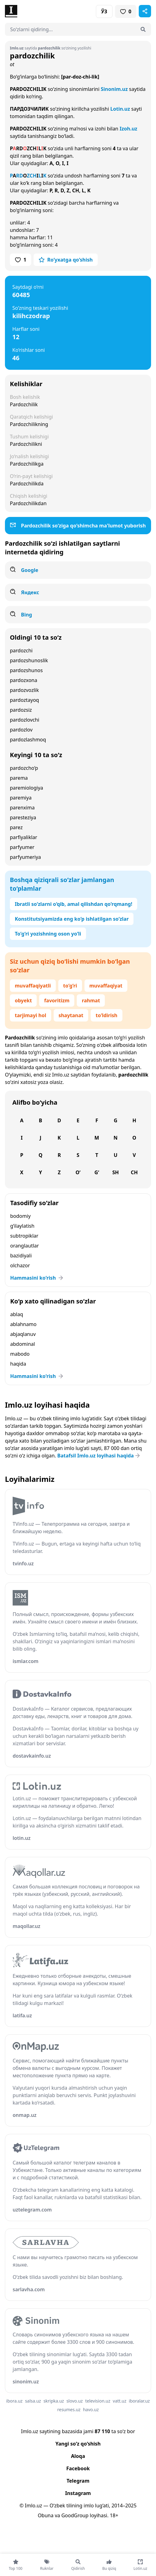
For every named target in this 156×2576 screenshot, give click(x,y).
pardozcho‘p (24, 768)
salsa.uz (33, 2401)
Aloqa (78, 2456)
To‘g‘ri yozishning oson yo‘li (48, 933)
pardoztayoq (24, 700)
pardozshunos (26, 670)
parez (16, 827)
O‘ (78, 1172)
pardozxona (23, 680)
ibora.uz (14, 2401)
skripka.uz (53, 2401)
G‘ (96, 1172)
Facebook (78, 2468)
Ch (134, 1172)
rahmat (91, 1000)
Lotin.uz (120, 108)
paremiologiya (26, 787)
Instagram (78, 2493)
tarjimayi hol (30, 1015)
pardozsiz (21, 709)
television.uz (97, 2401)
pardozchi (21, 650)
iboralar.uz (139, 2401)
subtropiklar (24, 1235)
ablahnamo (23, 1324)
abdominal (22, 1344)
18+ (114, 2515)
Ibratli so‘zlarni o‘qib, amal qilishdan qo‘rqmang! (73, 904)
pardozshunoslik (29, 660)
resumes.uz (68, 2409)
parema (19, 777)
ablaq (16, 1314)
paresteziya (23, 817)
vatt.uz (119, 2401)
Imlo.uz (60, 1074)
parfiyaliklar (23, 837)
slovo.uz (74, 2401)
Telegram (78, 2480)
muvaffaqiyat (105, 985)
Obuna (45, 2515)
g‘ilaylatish (22, 1225)
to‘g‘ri (70, 985)
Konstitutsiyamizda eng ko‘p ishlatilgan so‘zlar (72, 918)
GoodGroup (74, 2515)
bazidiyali (21, 1255)
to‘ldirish (106, 1015)
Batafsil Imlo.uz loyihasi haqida (99, 1455)
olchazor (20, 1265)
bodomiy (20, 1216)
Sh (115, 1172)
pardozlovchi (24, 719)
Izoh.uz (128, 128)
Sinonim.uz (114, 89)
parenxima (22, 807)
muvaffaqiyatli (33, 985)
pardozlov (21, 729)
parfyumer (22, 847)
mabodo (20, 1353)
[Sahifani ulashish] (145, 11)
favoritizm (56, 1000)
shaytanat (71, 1015)
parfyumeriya (25, 857)
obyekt (23, 1000)
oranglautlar (24, 1245)
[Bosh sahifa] (41, 11)
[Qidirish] (143, 29)
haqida (18, 1363)
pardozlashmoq (28, 739)
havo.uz (91, 2409)
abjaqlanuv (23, 1334)
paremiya (20, 797)
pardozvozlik (24, 690)
